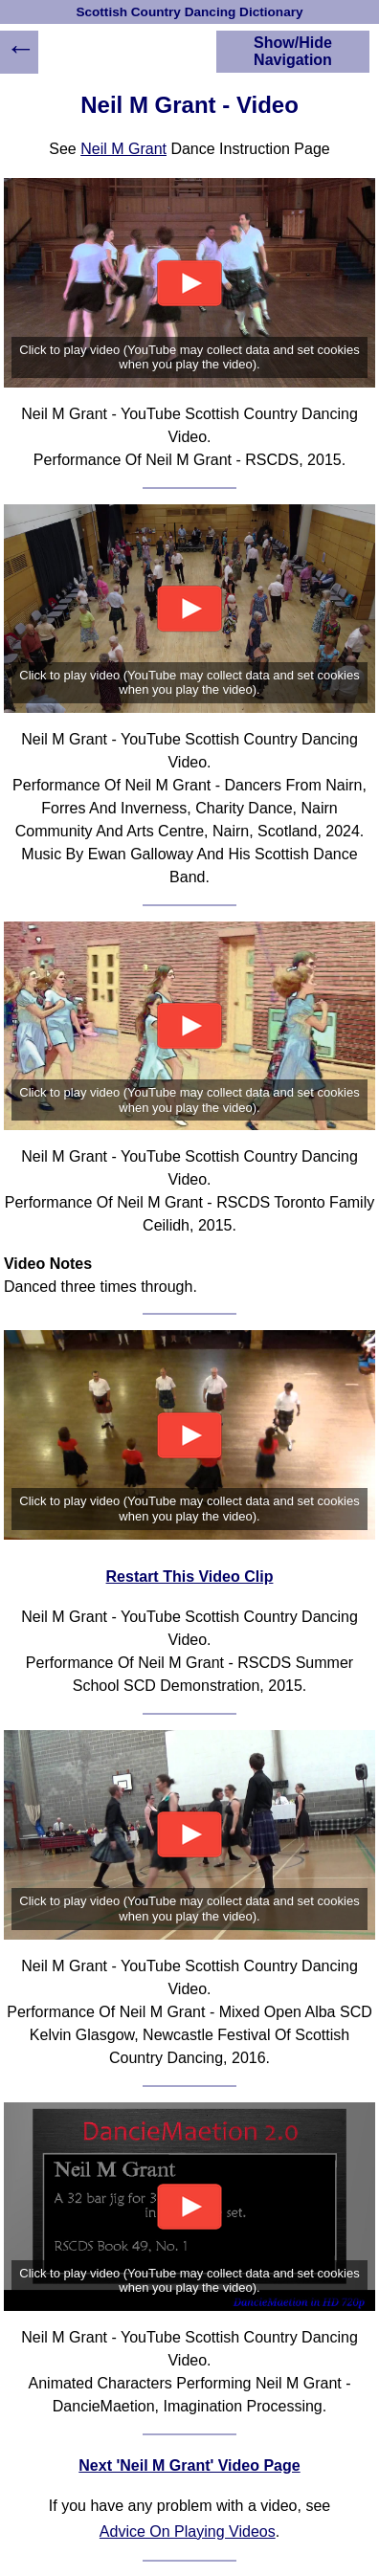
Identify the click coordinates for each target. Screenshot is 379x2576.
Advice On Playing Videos (188, 2531)
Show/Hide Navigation (293, 51)
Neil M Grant (123, 149)
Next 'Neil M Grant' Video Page (189, 2465)
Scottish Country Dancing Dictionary (189, 12)
